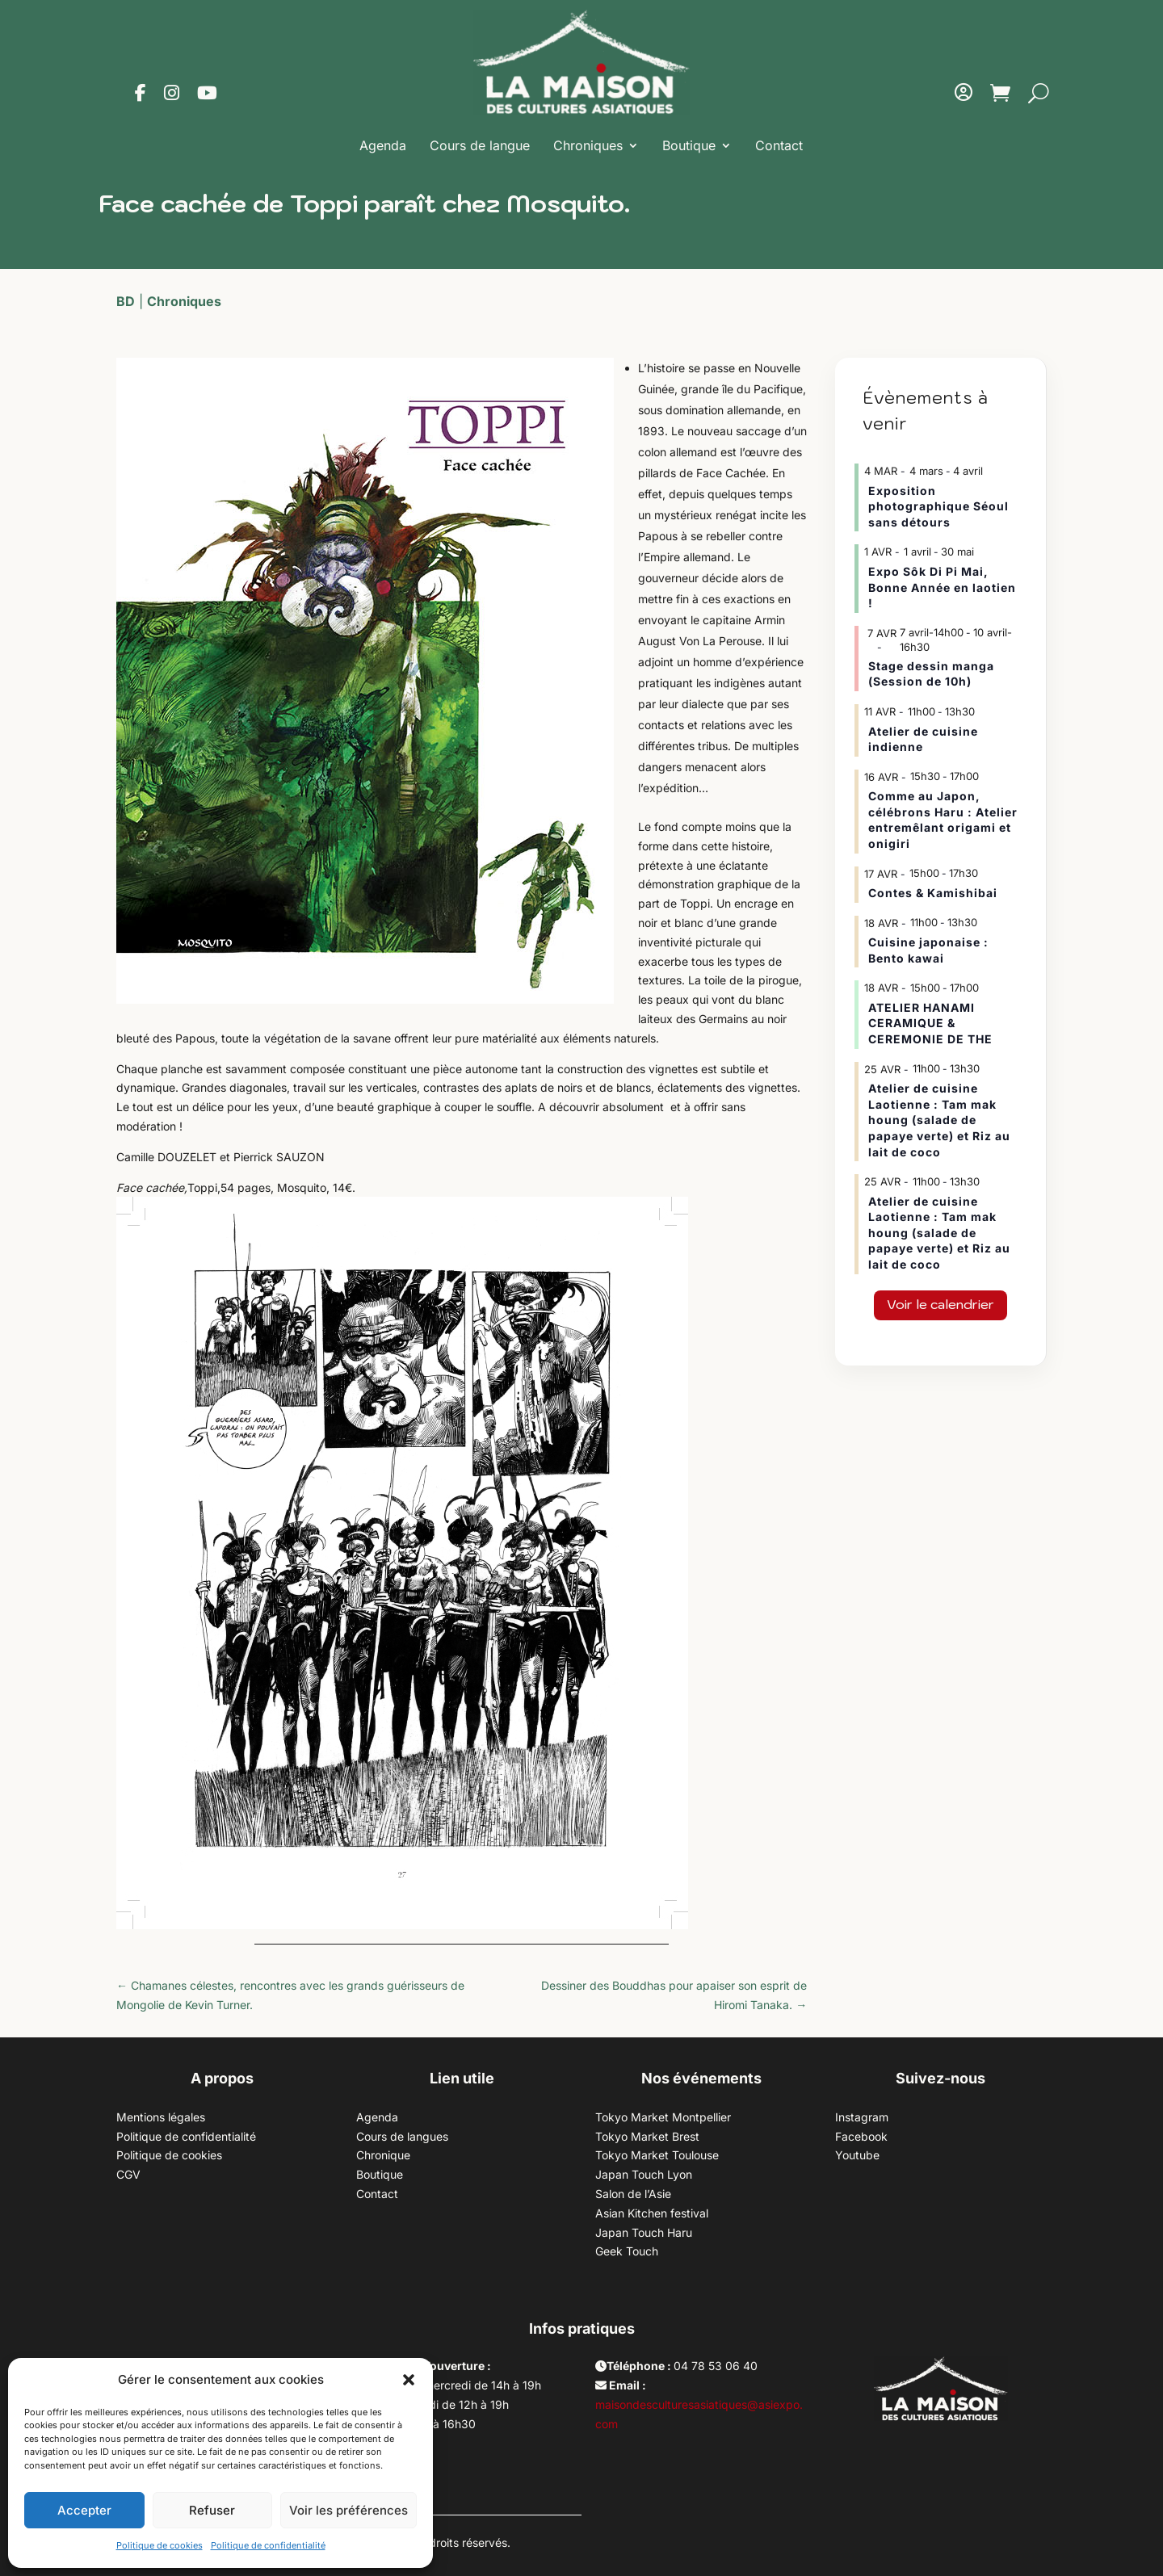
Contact (779, 145)
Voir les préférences (348, 2510)
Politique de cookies (159, 2545)
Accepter (84, 2510)
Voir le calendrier (940, 1304)
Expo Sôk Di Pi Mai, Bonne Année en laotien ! (942, 587)
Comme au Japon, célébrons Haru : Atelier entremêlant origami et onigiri (943, 819)
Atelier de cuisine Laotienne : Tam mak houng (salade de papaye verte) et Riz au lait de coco (939, 1119)
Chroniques (588, 145)
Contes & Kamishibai (932, 893)
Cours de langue (480, 145)
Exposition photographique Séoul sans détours (938, 506)
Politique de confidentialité (268, 2545)
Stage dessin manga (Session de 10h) (931, 674)
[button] (409, 2380)
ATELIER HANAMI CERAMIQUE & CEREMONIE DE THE (930, 1023)
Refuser (212, 2510)
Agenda (382, 145)
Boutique (689, 145)
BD (125, 301)
